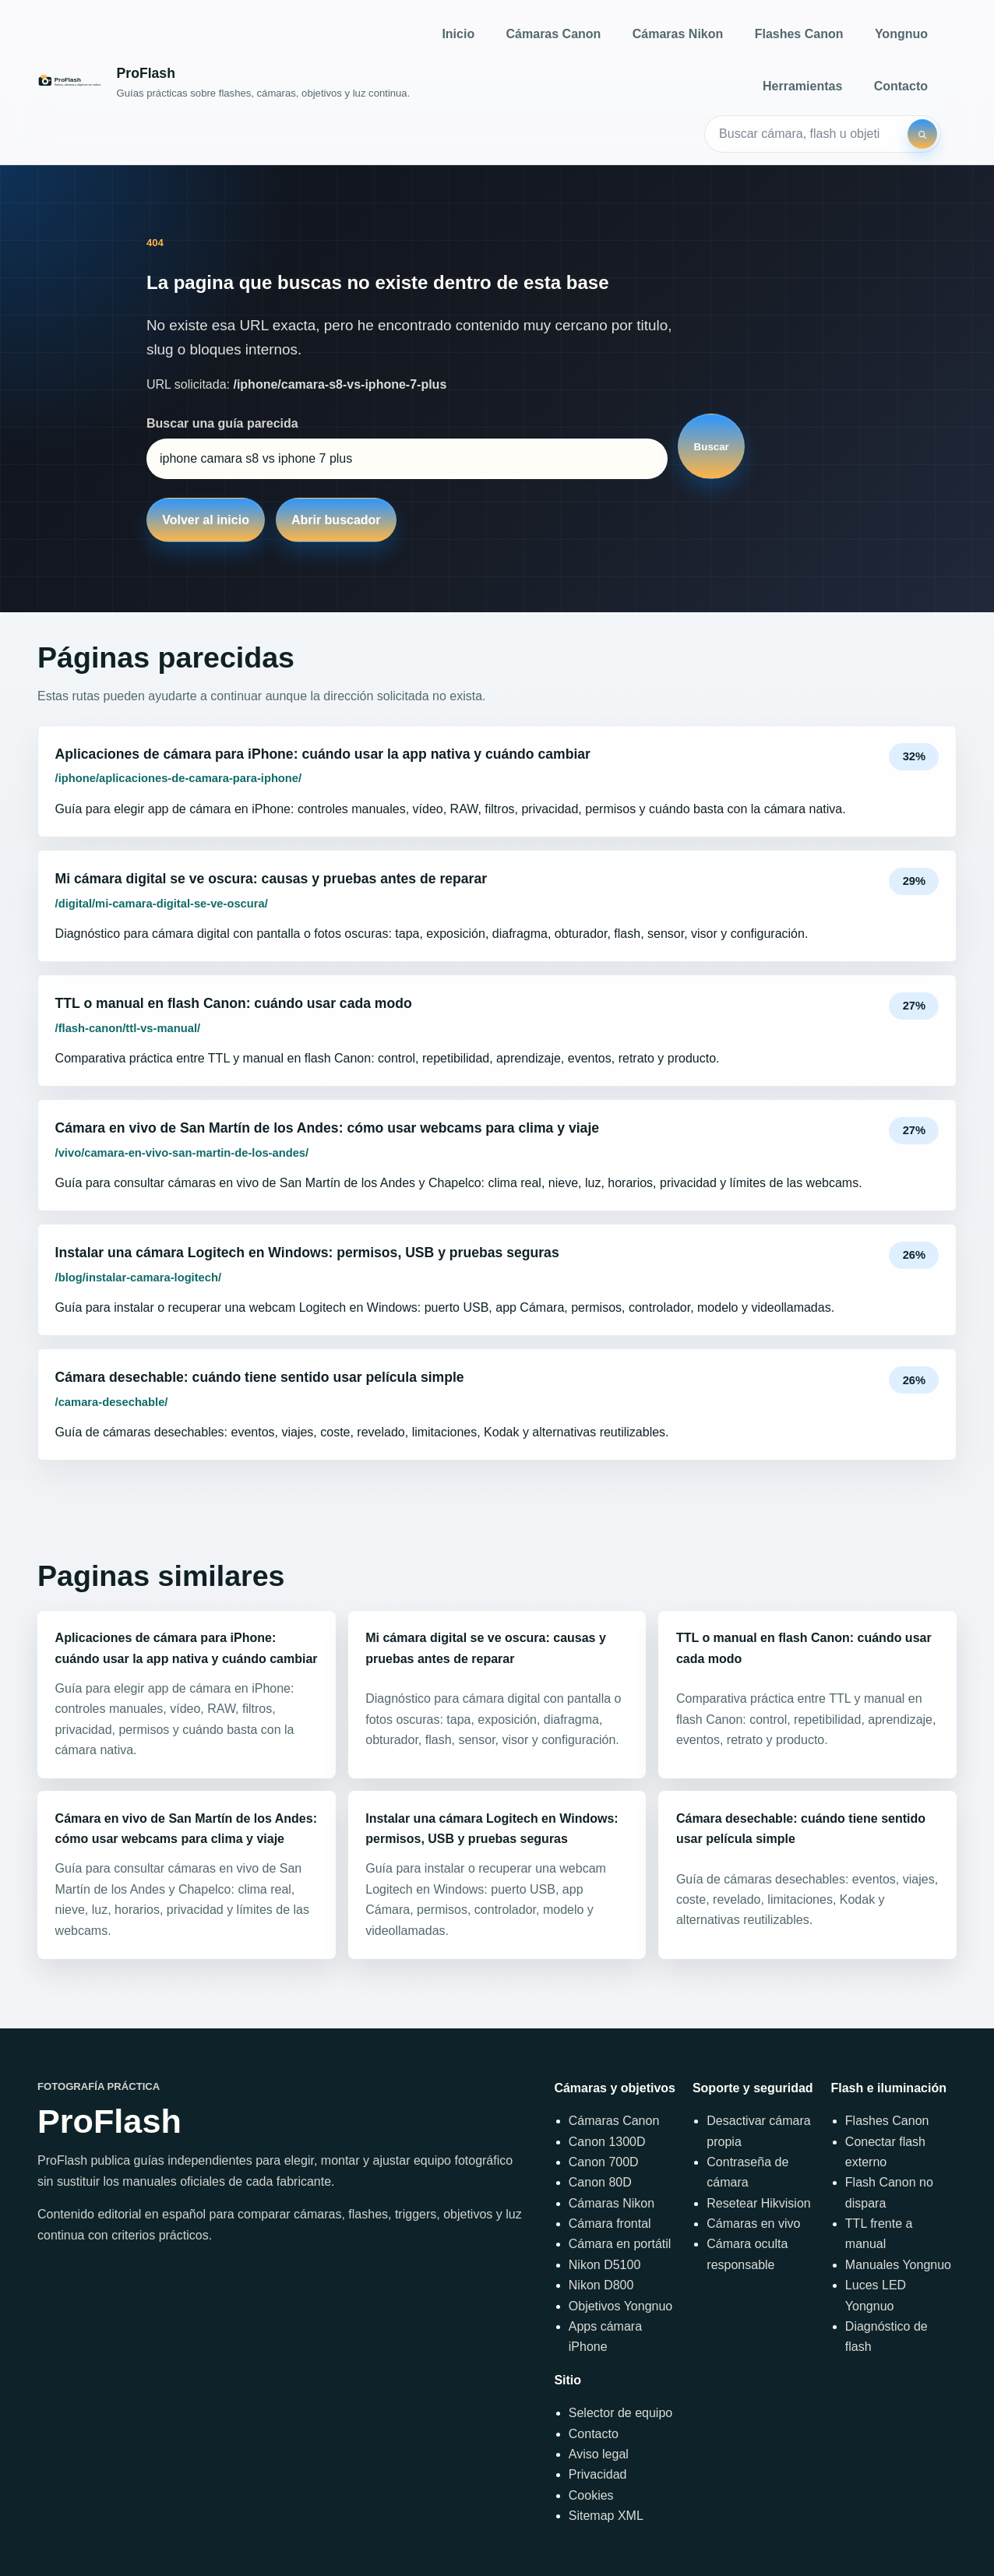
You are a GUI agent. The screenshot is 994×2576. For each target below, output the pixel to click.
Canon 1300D (607, 2141)
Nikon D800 (601, 2285)
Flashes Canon (799, 34)
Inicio (458, 34)
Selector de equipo (620, 2412)
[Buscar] (922, 134)
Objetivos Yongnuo (620, 2306)
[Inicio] (223, 82)
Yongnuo (901, 34)
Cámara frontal (610, 2223)
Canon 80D (600, 2182)
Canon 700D (604, 2162)
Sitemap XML (606, 2515)
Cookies (591, 2495)
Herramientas (802, 86)
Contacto (901, 86)
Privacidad (598, 2474)
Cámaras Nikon (678, 34)
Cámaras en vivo (753, 2223)
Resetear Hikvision (758, 2203)
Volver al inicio (205, 520)
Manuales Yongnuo (898, 2264)
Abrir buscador (336, 520)
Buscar (711, 447)
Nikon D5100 (605, 2264)
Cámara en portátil (620, 2243)
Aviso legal (599, 2454)
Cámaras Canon (553, 34)
